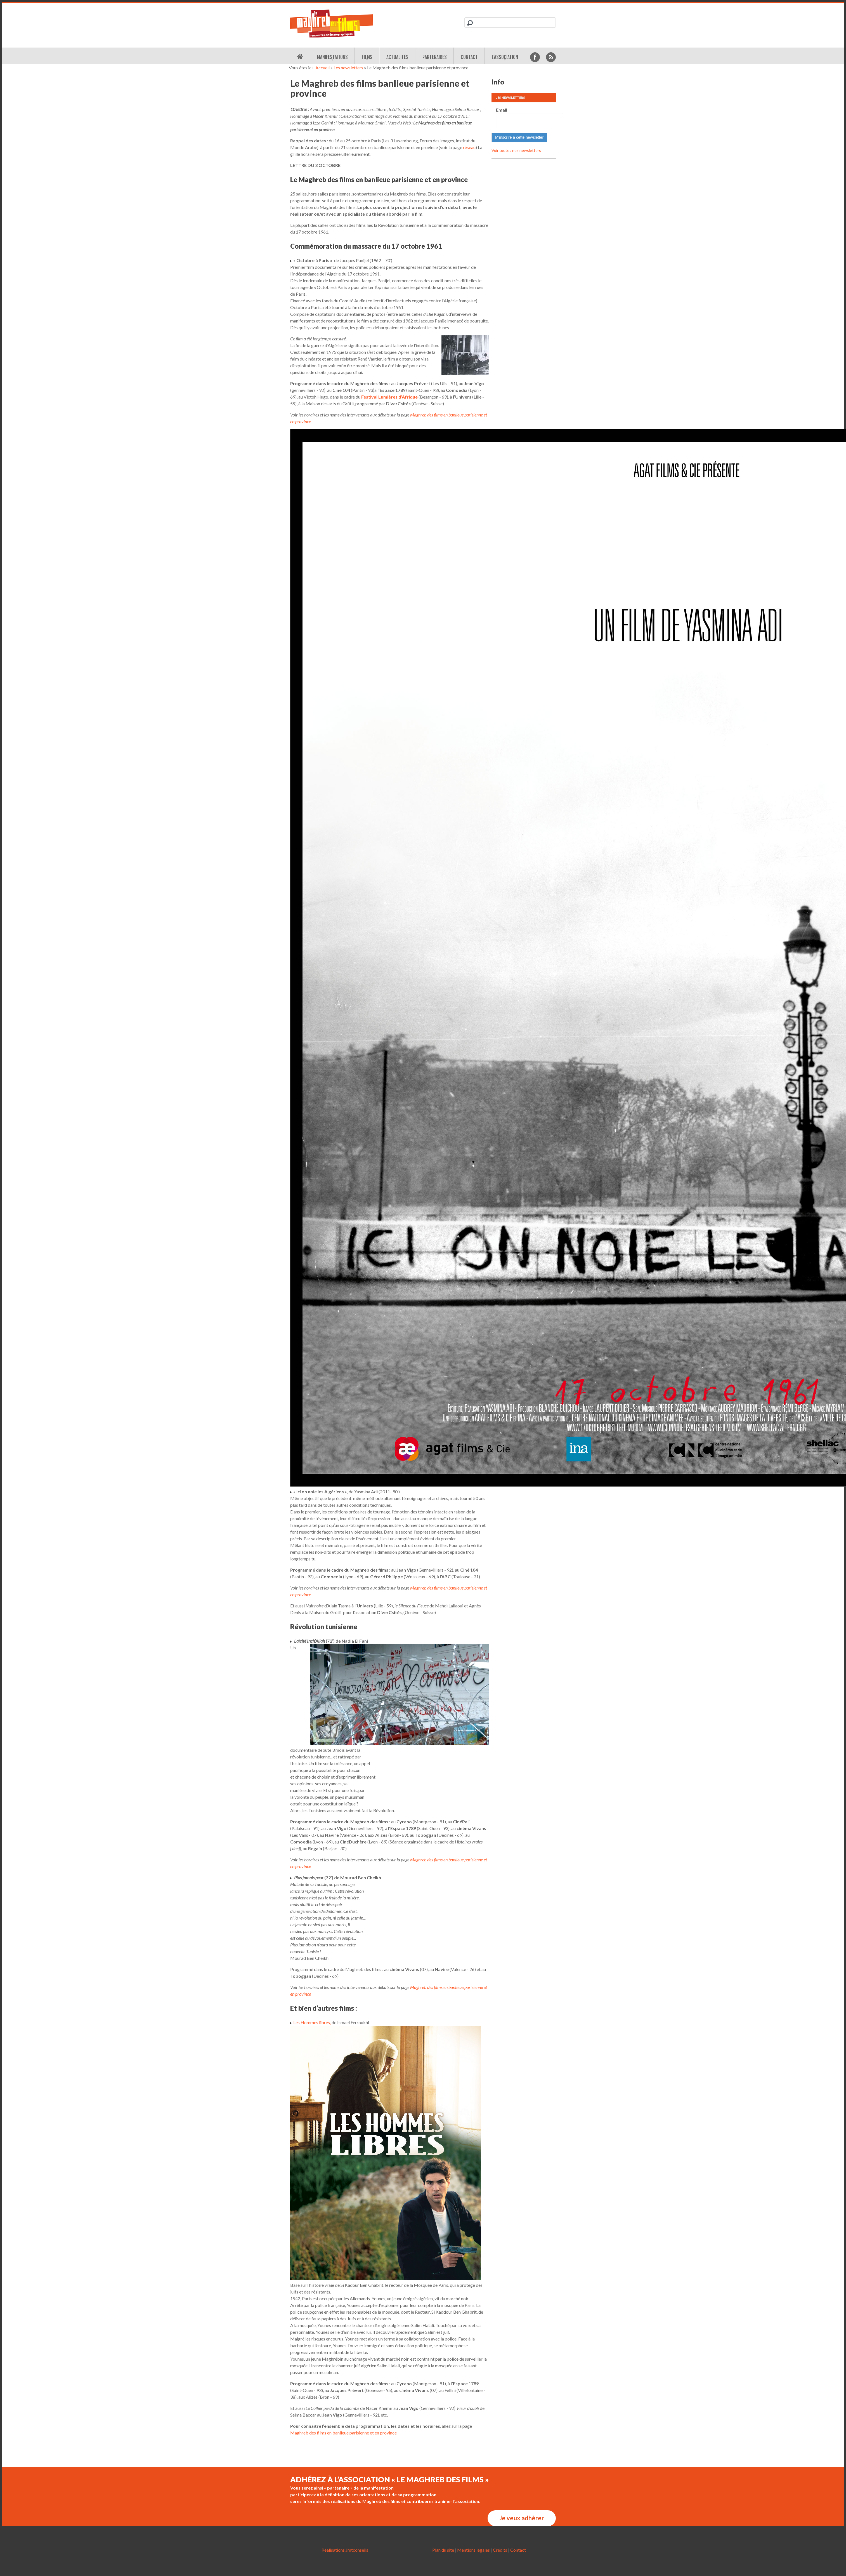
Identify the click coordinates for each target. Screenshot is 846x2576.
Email (501, 109)
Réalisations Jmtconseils (345, 2550)
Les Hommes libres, (312, 2022)
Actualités (397, 57)
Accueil (322, 67)
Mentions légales (473, 2550)
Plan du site (443, 2550)
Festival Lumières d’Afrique (389, 396)
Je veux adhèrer (521, 2518)
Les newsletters (348, 67)
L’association (505, 57)
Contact (469, 57)
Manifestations (332, 57)
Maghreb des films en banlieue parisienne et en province (343, 2432)
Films (367, 57)
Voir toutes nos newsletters (516, 150)
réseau (469, 147)
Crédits (500, 2550)
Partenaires (434, 57)
